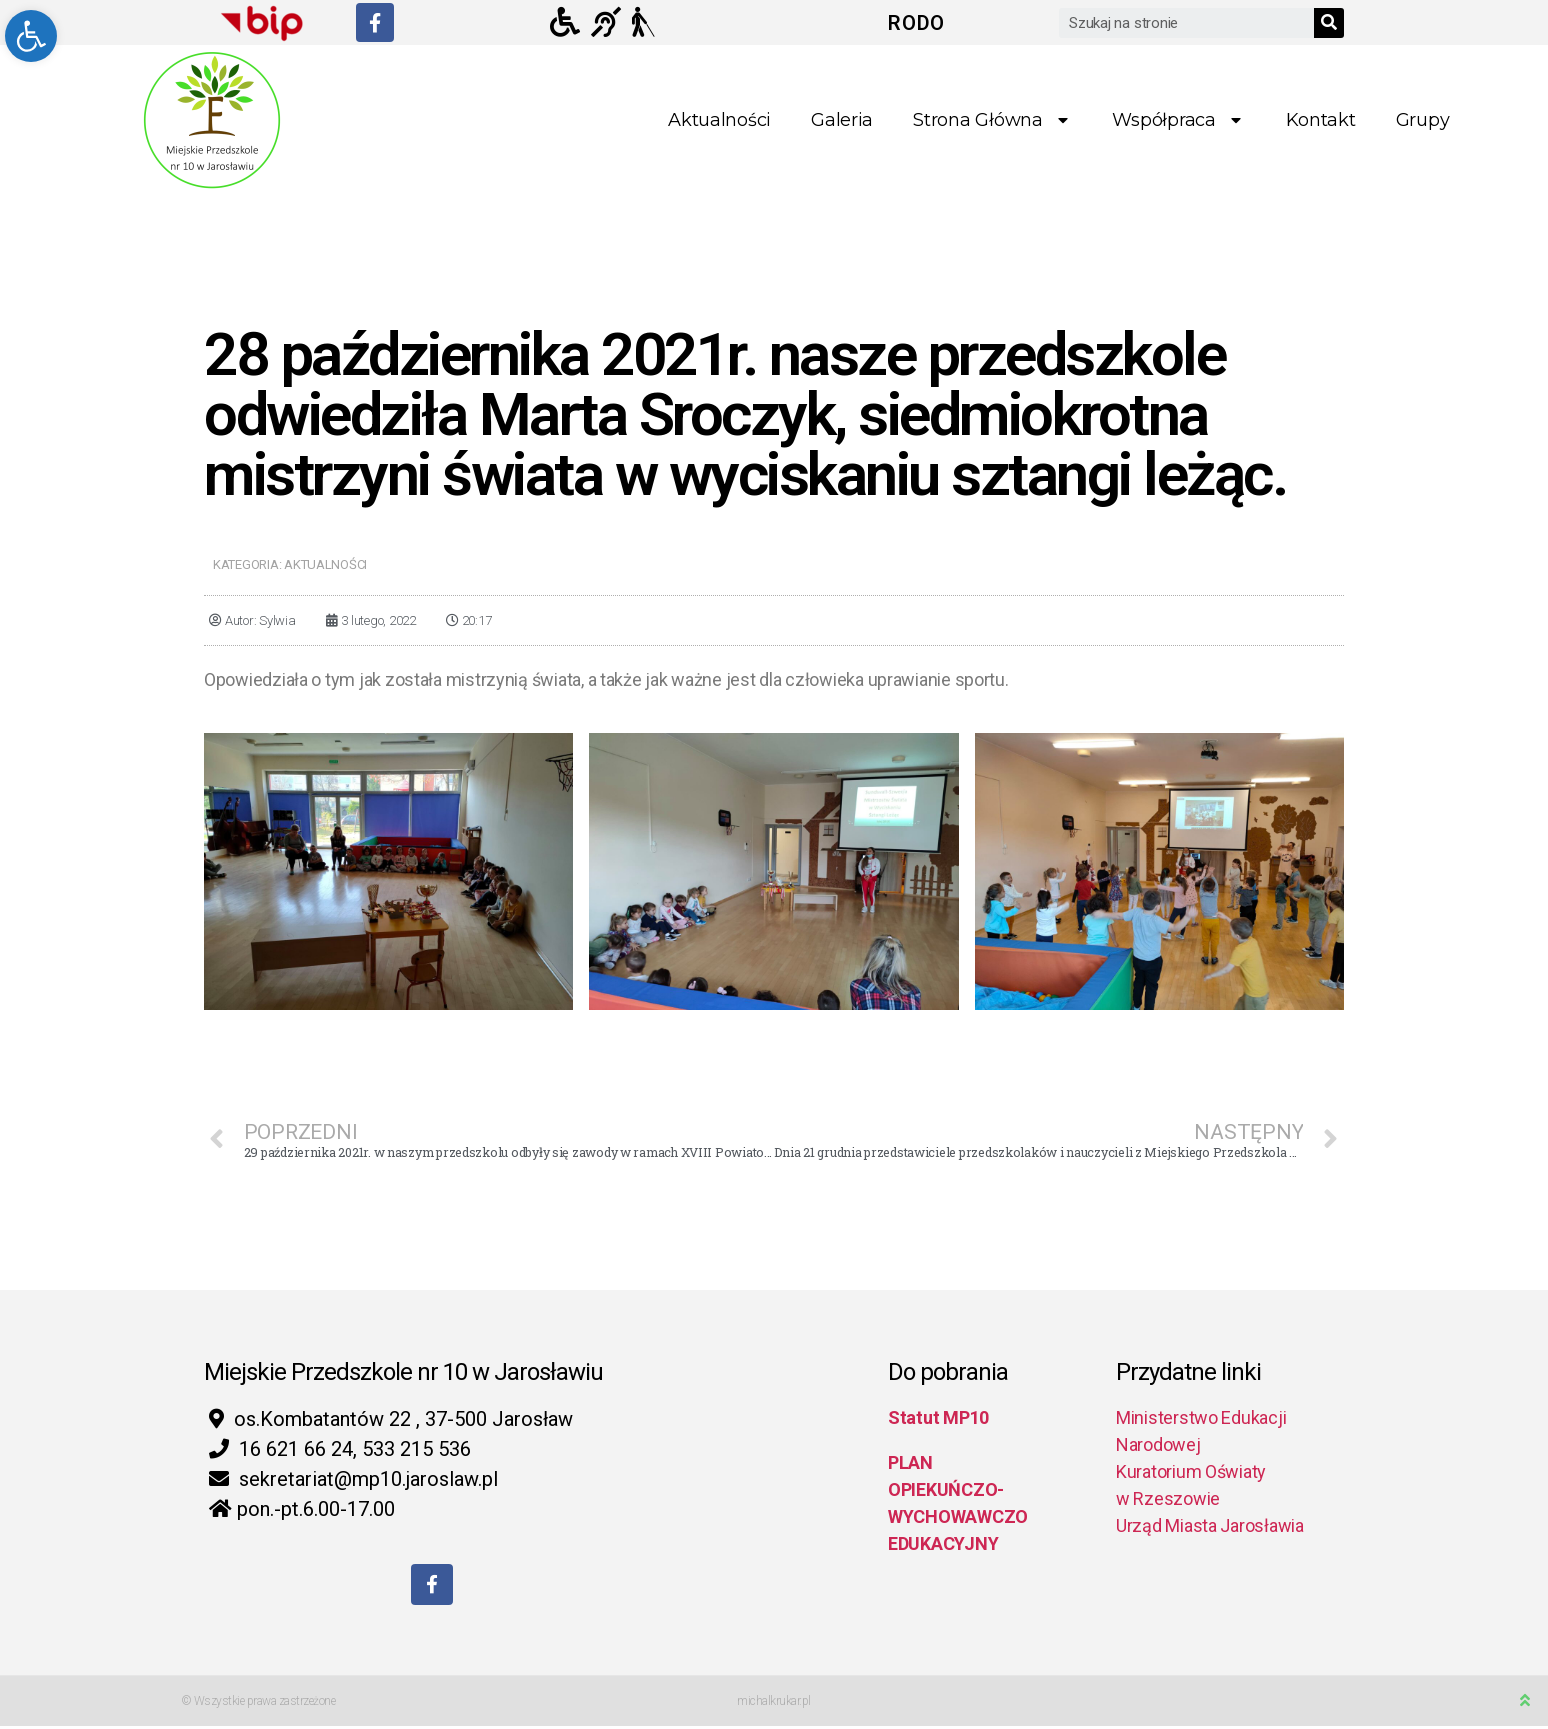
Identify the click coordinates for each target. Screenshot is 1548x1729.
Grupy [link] (1423, 120)
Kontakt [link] (1321, 120)
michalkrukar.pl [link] (774, 1704)
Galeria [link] (842, 120)
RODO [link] (916, 23)
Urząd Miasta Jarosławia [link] (1210, 1525)
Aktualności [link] (719, 120)
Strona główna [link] (992, 120)
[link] (31, 36)
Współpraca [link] (1178, 120)
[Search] (1329, 23)
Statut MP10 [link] (938, 1417)
